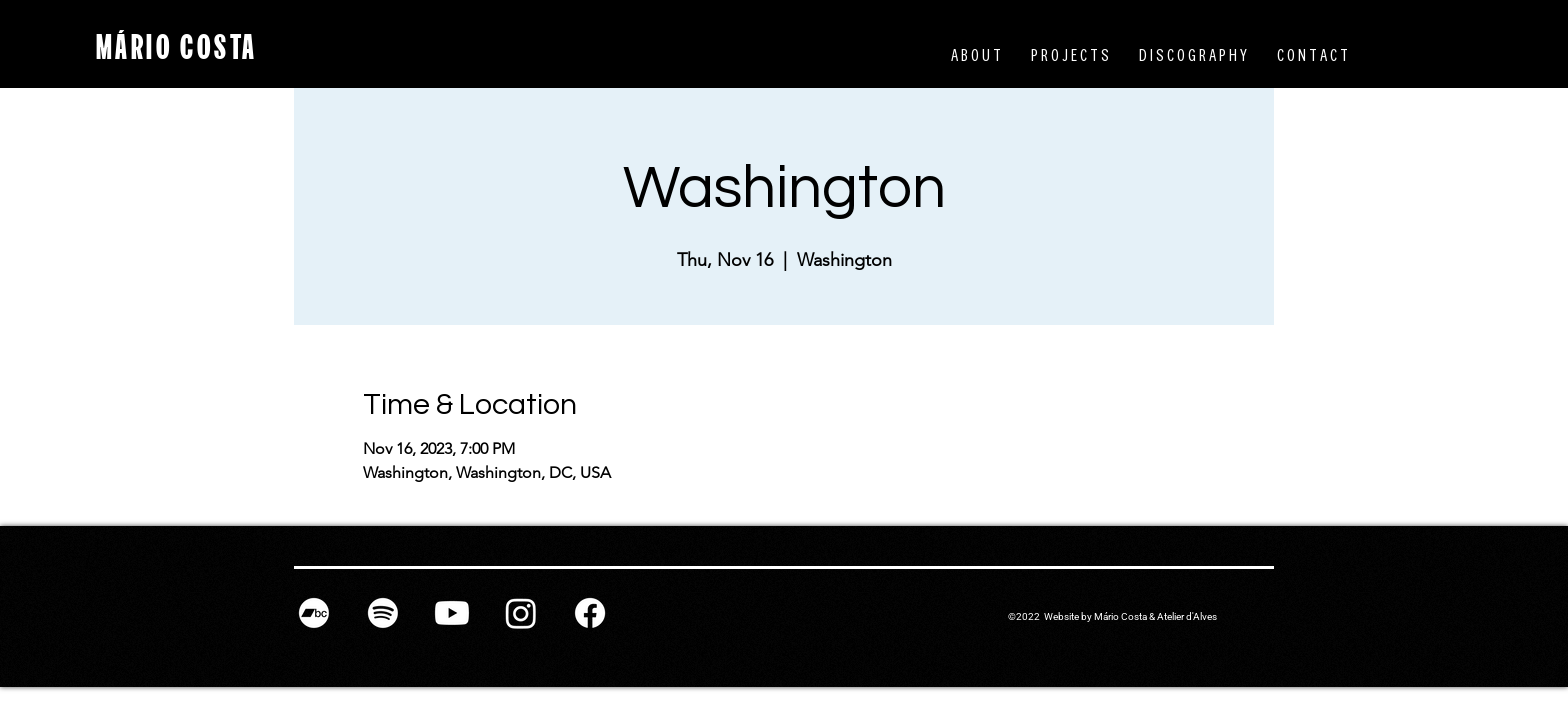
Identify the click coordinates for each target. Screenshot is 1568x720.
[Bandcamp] (314, 613)
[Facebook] (590, 613)
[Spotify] (383, 613)
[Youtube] (452, 613)
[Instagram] (521, 613)
